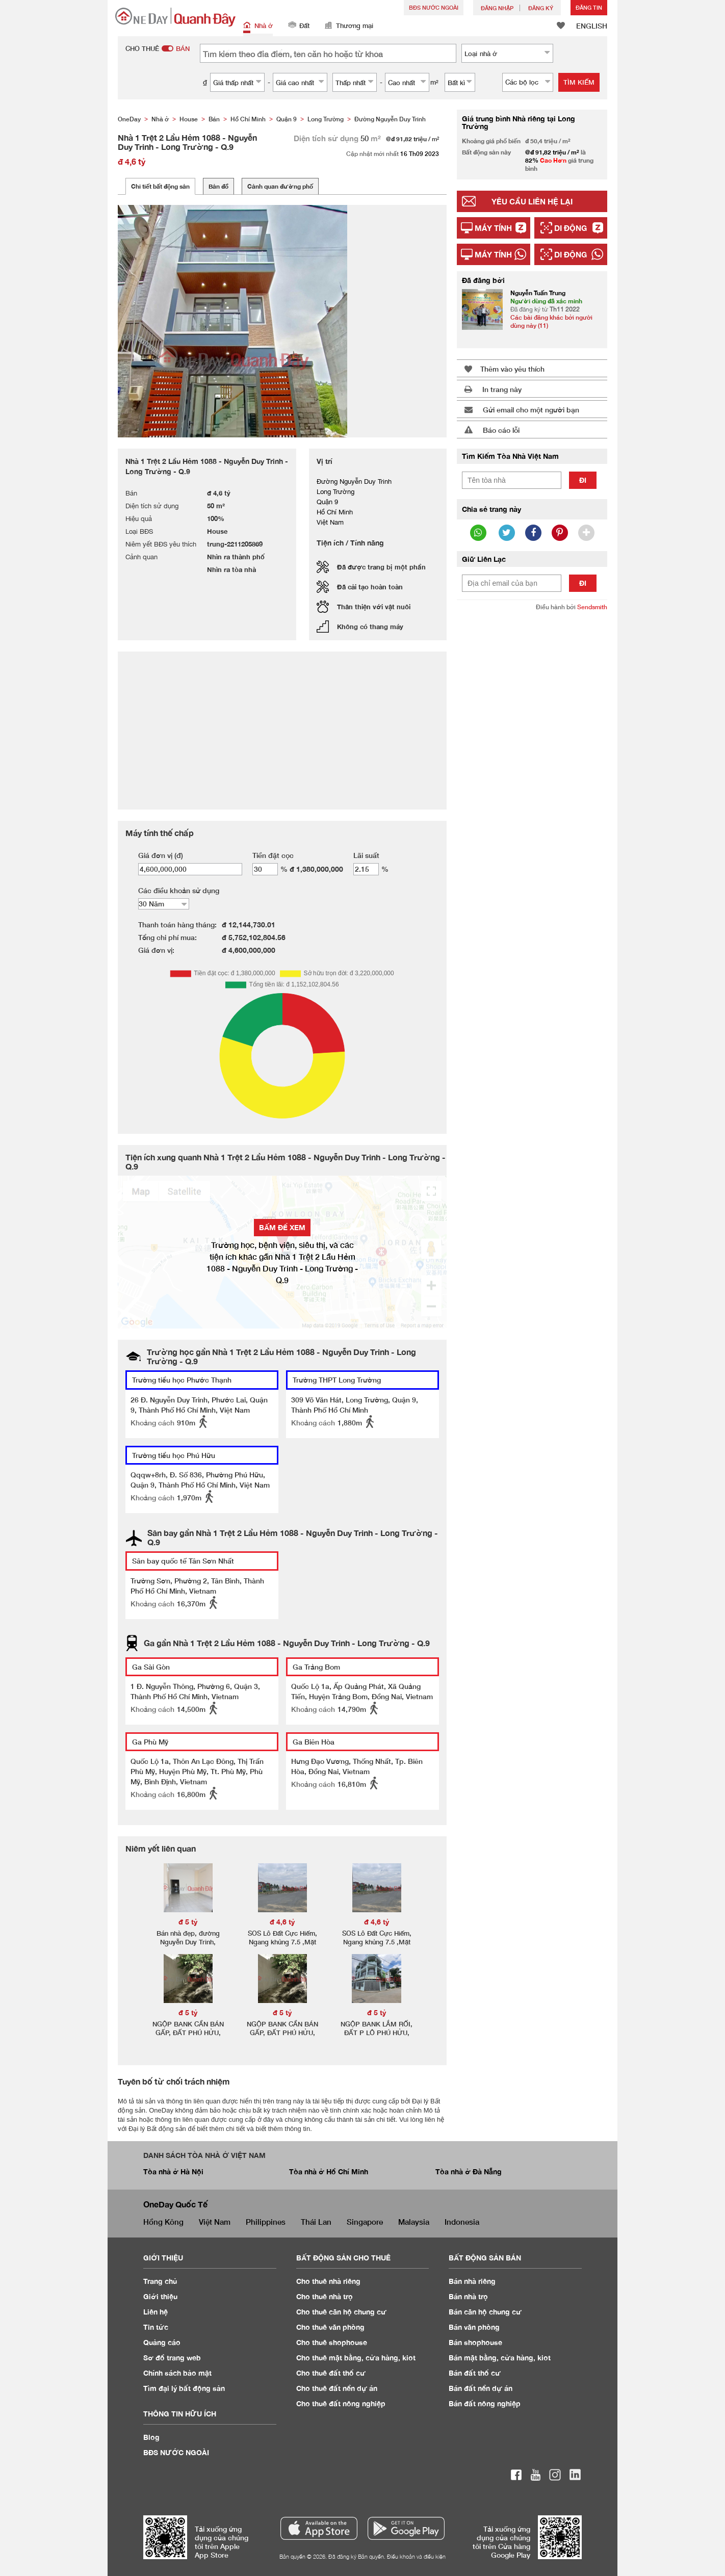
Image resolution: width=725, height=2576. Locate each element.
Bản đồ (218, 186)
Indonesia (462, 2221)
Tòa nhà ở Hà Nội (173, 2171)
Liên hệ (155, 2311)
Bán (472, 2281)
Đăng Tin (589, 7)
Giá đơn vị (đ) (160, 855)
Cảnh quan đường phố (280, 186)
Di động (570, 227)
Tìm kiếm (578, 82)
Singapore (365, 2221)
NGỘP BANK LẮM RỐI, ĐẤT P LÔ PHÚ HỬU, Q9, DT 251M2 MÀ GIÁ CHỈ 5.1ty (376, 2037)
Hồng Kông (163, 2221)
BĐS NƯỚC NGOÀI (433, 7)
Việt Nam (214, 2221)
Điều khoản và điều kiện (416, 2556)
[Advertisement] (532, 775)
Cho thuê (328, 2281)
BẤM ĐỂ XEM (282, 1227)
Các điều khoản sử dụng (178, 890)
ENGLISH (591, 25)
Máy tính (493, 227)
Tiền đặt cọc (273, 855)
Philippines (266, 2221)
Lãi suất (366, 855)
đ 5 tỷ (188, 1921)
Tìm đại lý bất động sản (184, 2388)
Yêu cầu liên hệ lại (532, 201)
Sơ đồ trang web (172, 2357)
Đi (582, 480)
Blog (151, 2437)
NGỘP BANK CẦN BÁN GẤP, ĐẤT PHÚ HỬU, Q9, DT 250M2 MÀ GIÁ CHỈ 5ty (188, 2037)
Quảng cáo (161, 2342)
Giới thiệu (160, 2296)
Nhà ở (258, 26)
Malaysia (413, 2221)
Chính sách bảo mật (177, 2373)
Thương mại (349, 26)
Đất (298, 26)
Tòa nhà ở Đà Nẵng (468, 2171)
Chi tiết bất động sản (160, 186)
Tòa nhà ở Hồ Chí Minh (328, 2171)
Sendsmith (592, 607)
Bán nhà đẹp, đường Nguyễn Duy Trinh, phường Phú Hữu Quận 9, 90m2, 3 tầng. (187, 1946)
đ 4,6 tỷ (282, 1921)
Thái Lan (316, 2221)
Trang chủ (160, 2281)
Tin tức (155, 2327)
